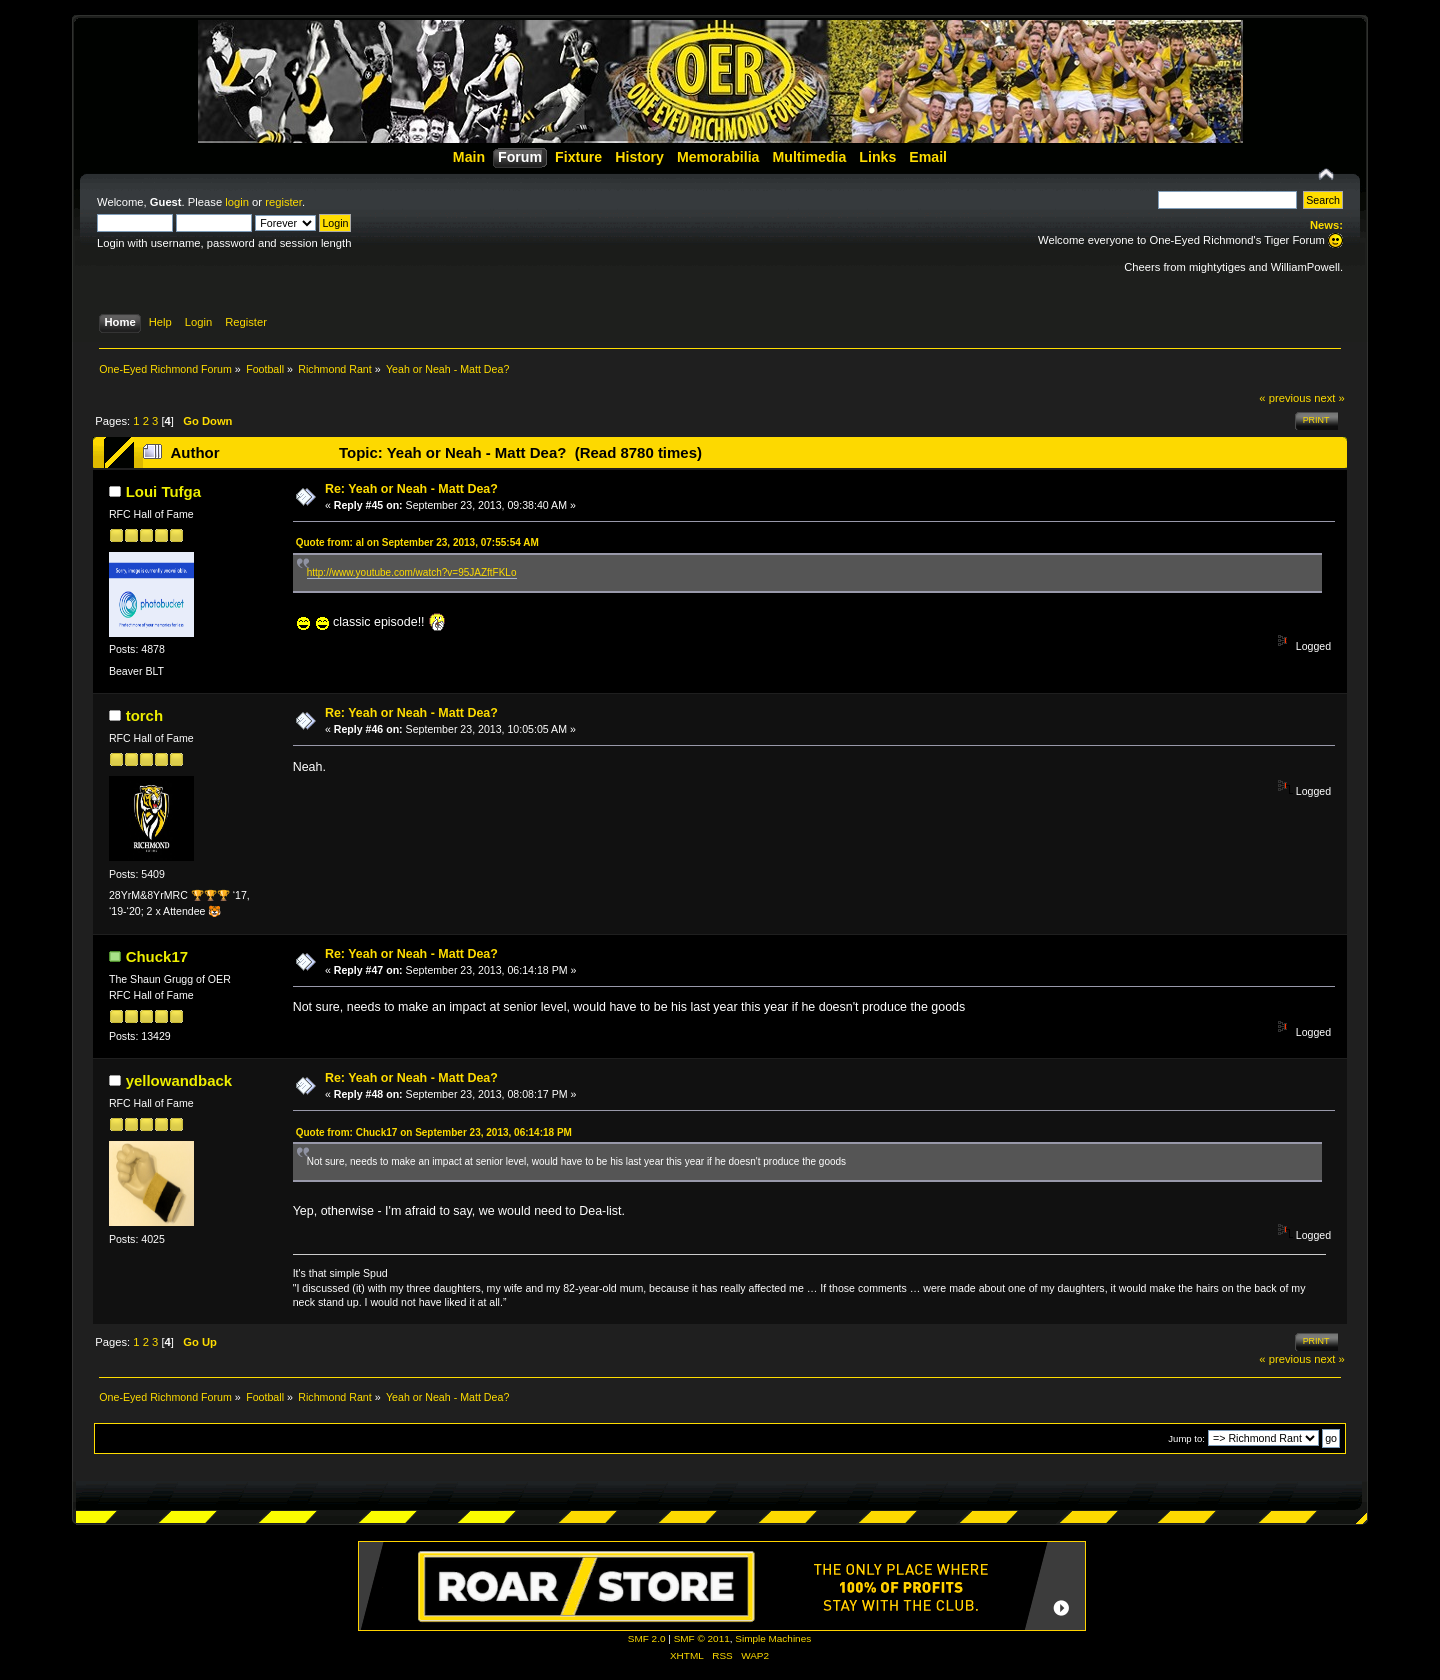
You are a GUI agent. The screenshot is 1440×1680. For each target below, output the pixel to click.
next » (1329, 398)
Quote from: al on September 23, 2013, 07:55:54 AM (417, 542)
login (237, 202)
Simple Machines (773, 1638)
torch (144, 715)
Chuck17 (157, 956)
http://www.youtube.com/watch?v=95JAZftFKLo (412, 572)
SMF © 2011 (702, 1638)
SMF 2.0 (647, 1638)
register (283, 202)
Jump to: (1186, 1438)
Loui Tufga (163, 491)
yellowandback (179, 1080)
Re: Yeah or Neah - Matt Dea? (411, 489)
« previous (1285, 398)
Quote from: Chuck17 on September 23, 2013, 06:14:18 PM (434, 1132)
